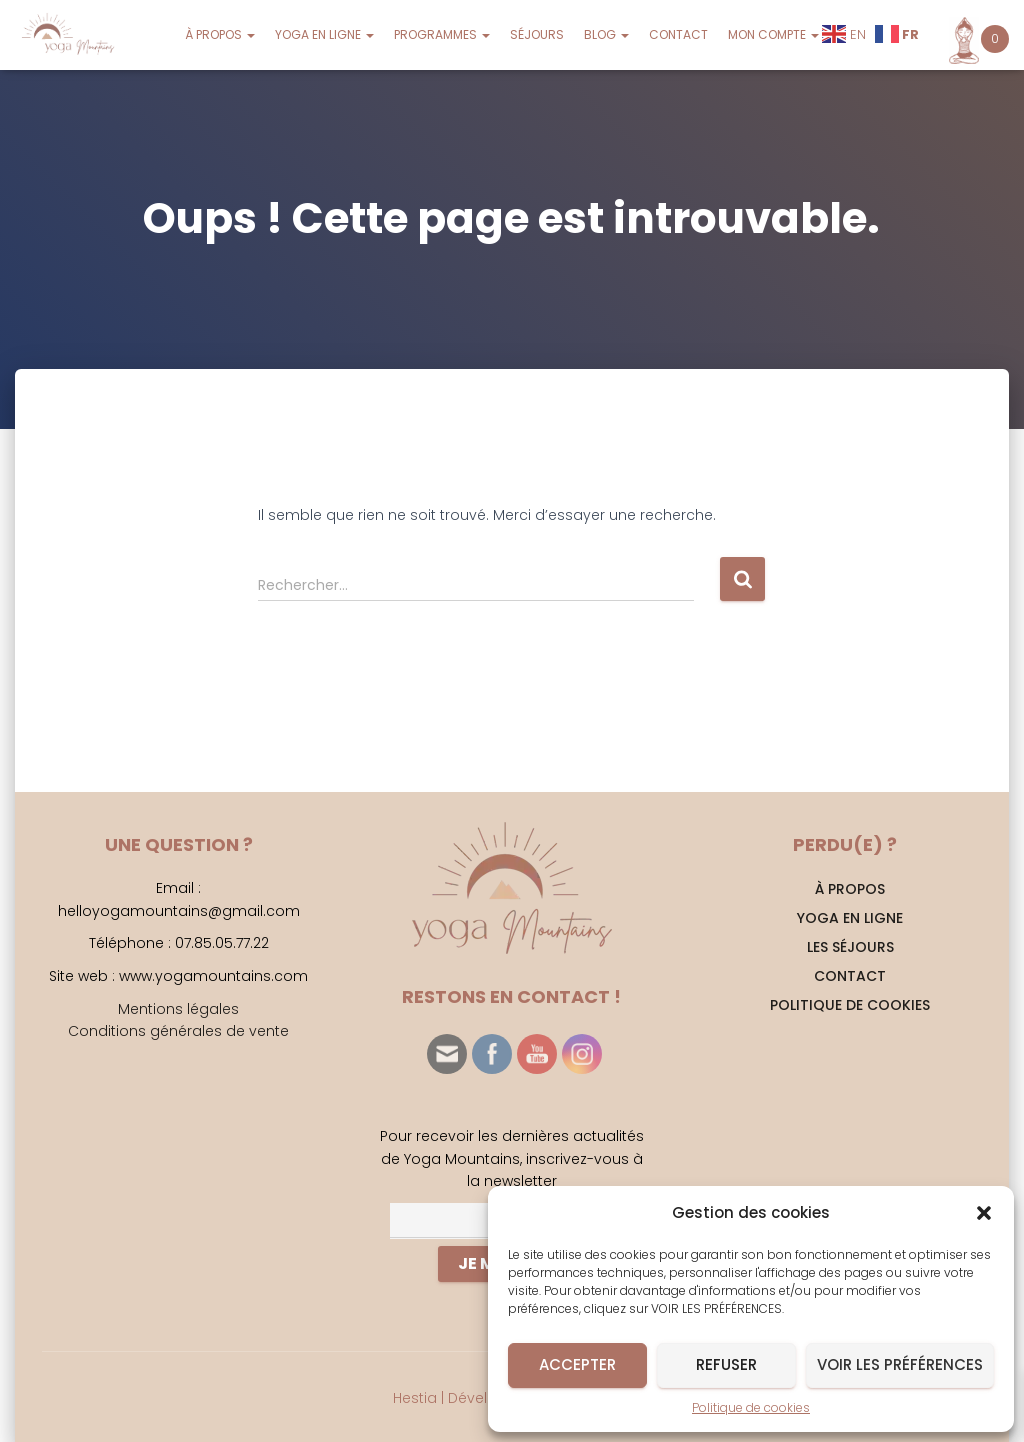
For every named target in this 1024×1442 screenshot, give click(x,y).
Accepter (577, 1364)
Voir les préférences (900, 1364)
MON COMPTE (773, 34)
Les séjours (850, 947)
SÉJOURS (537, 34)
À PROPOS (220, 34)
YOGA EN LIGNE (324, 34)
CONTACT (678, 34)
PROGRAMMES (442, 34)
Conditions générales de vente (178, 1031)
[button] (984, 1213)
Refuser (726, 1364)
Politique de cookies (751, 1407)
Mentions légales (178, 1009)
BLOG (606, 34)
